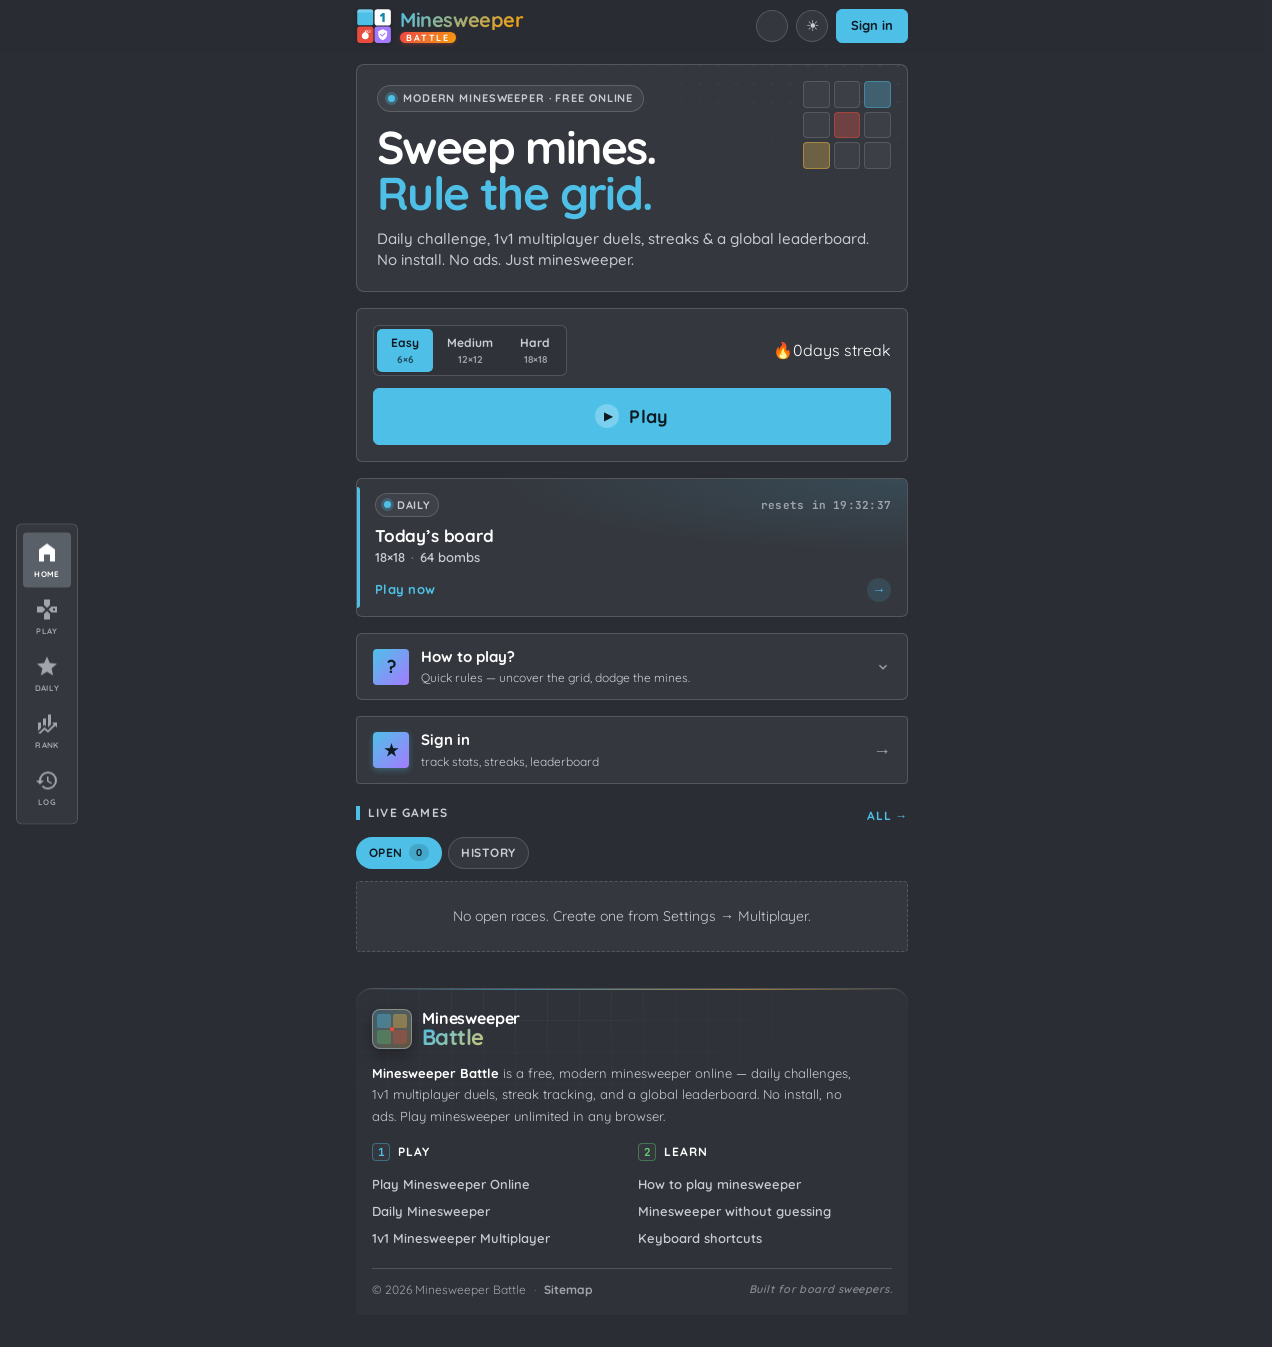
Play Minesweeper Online (451, 1184)
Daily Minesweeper (431, 1211)
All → (887, 815)
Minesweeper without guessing (734, 1211)
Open (399, 852)
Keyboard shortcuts (700, 1238)
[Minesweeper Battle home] (440, 26)
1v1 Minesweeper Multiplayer (461, 1238)
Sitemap (568, 1289)
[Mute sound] (772, 26)
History (488, 852)
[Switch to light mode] (812, 26)
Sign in (872, 25)
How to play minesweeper (719, 1184)
